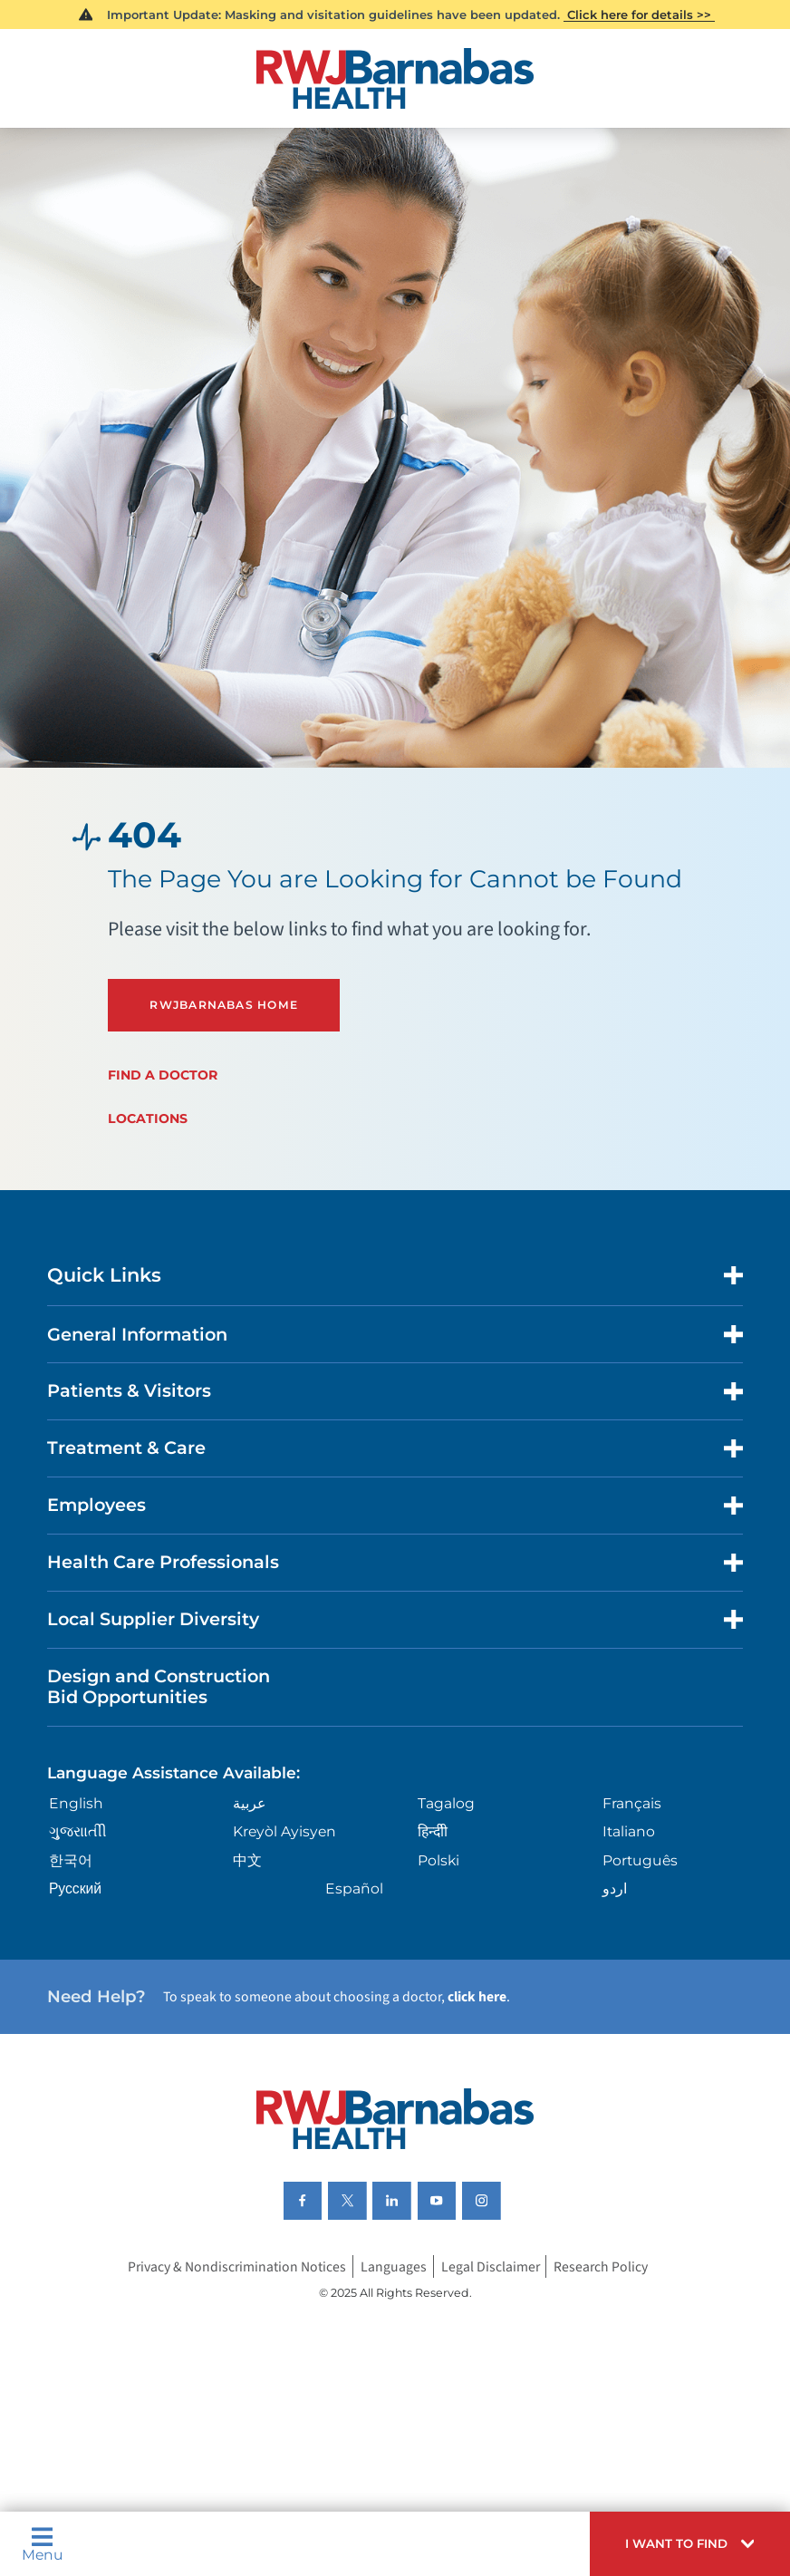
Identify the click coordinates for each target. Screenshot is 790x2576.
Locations (148, 1118)
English (76, 1803)
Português (640, 1860)
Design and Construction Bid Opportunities (158, 1686)
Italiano (628, 1831)
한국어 (70, 1860)
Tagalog (446, 1803)
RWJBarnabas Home (223, 1005)
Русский (75, 1888)
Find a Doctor (162, 1075)
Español (354, 1888)
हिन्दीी (433, 1831)
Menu (42, 2543)
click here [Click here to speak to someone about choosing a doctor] (477, 1997)
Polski (438, 1860)
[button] (690, 2544)
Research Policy (601, 2267)
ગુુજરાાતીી (78, 1831)
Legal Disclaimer (490, 2267)
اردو (614, 1888)
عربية (249, 1803)
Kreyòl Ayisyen (284, 1831)
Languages (394, 2267)
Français (631, 1803)
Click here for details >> (639, 14)
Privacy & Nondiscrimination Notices (237, 2267)
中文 (247, 1860)
